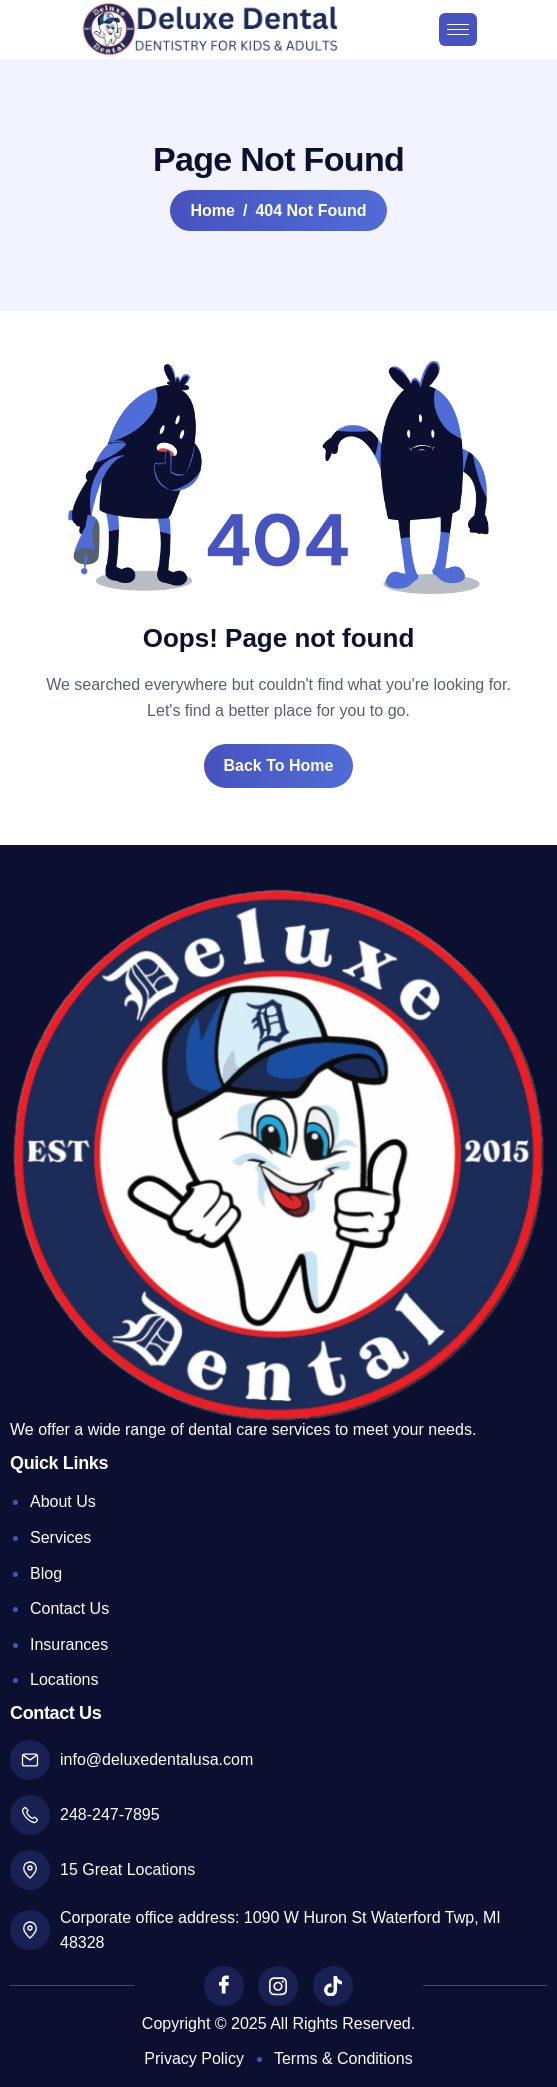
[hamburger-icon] (458, 29)
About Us (63, 1501)
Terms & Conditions (343, 2058)
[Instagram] (278, 1986)
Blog (46, 1573)
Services (60, 1537)
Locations (64, 1679)
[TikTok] (333, 1986)
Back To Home (279, 765)
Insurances (69, 1644)
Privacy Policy (194, 2058)
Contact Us (69, 1608)
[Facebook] (224, 1986)
